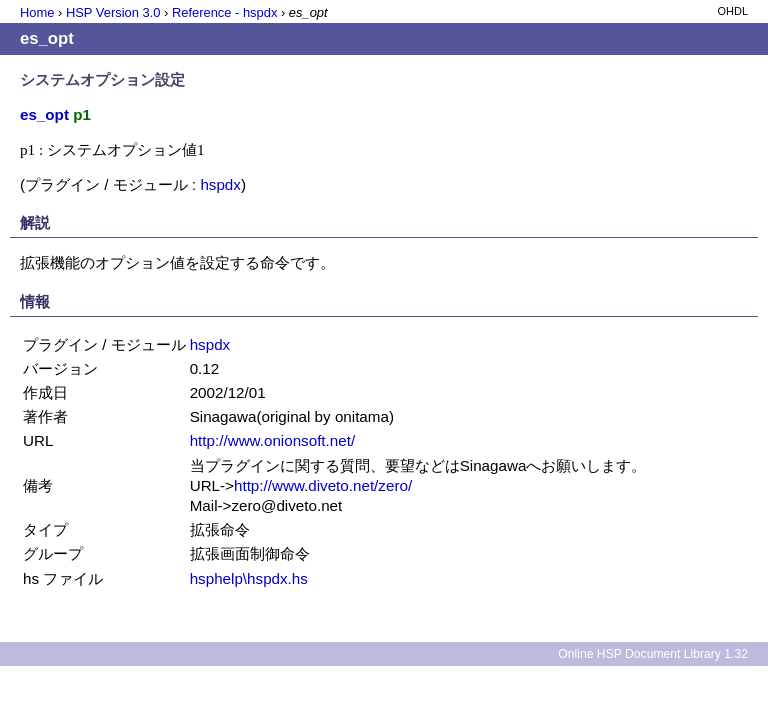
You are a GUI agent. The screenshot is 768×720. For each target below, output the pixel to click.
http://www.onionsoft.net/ (272, 440)
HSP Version (113, 12)
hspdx (220, 184)
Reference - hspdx (224, 12)
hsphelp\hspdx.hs (249, 578)
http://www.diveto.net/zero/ (323, 485)
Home (37, 12)
